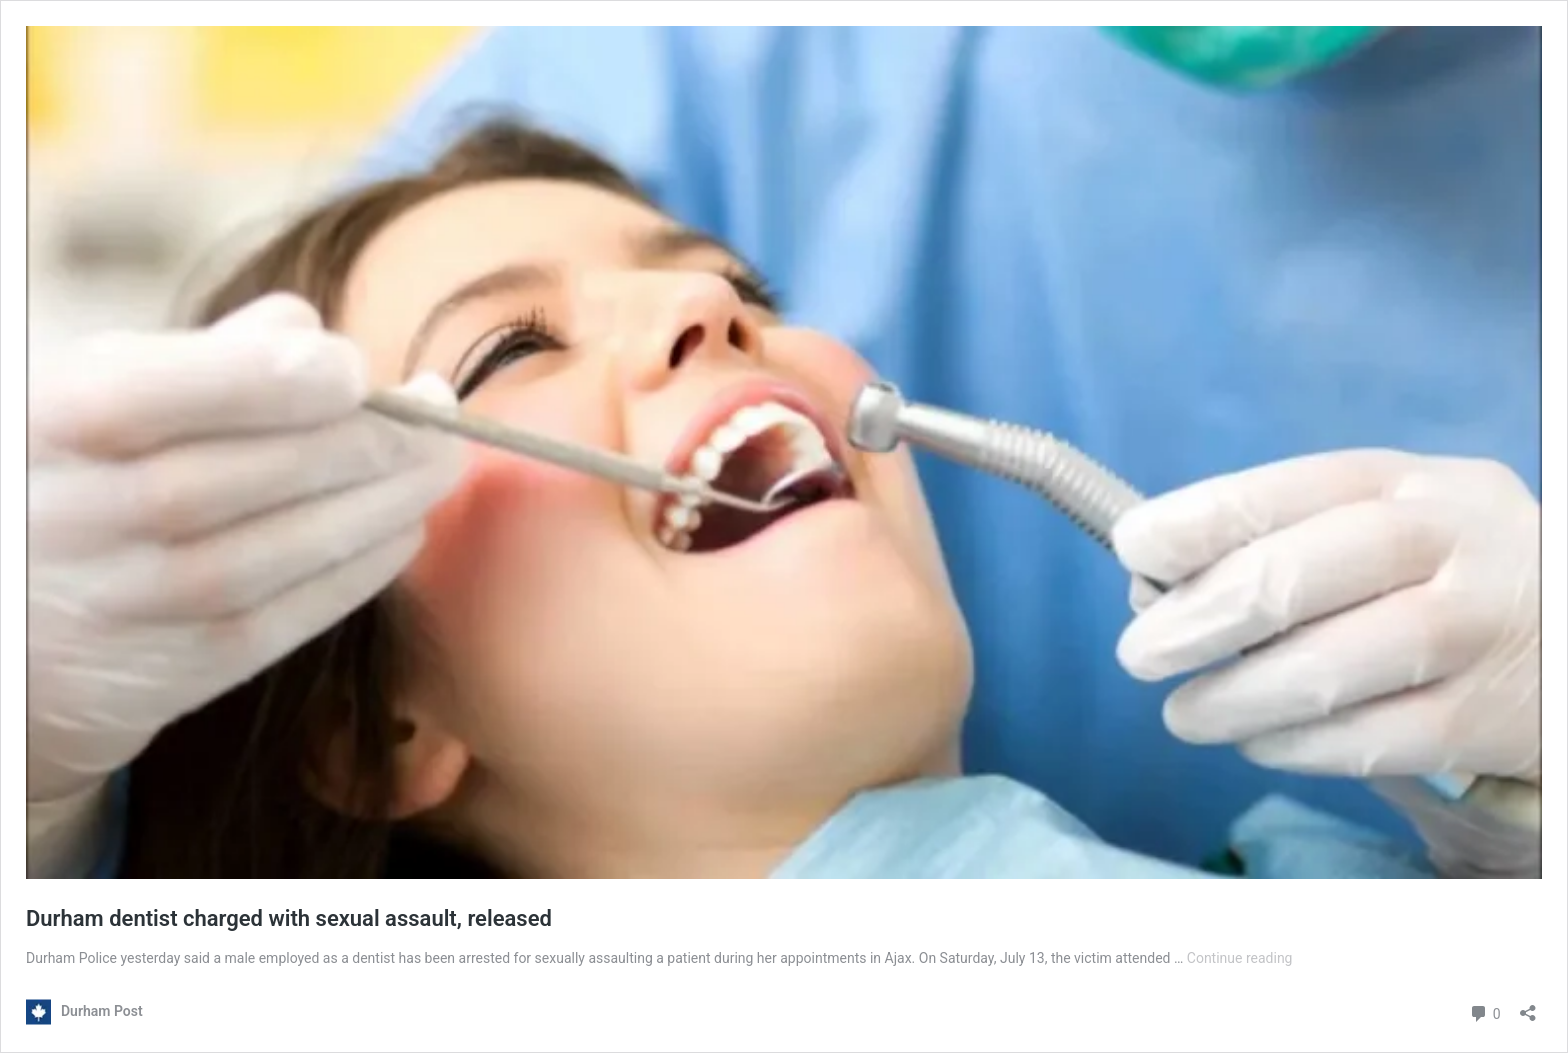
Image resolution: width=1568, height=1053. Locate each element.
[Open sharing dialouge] (1528, 1006)
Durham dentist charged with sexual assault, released (289, 918)
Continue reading (1240, 958)
